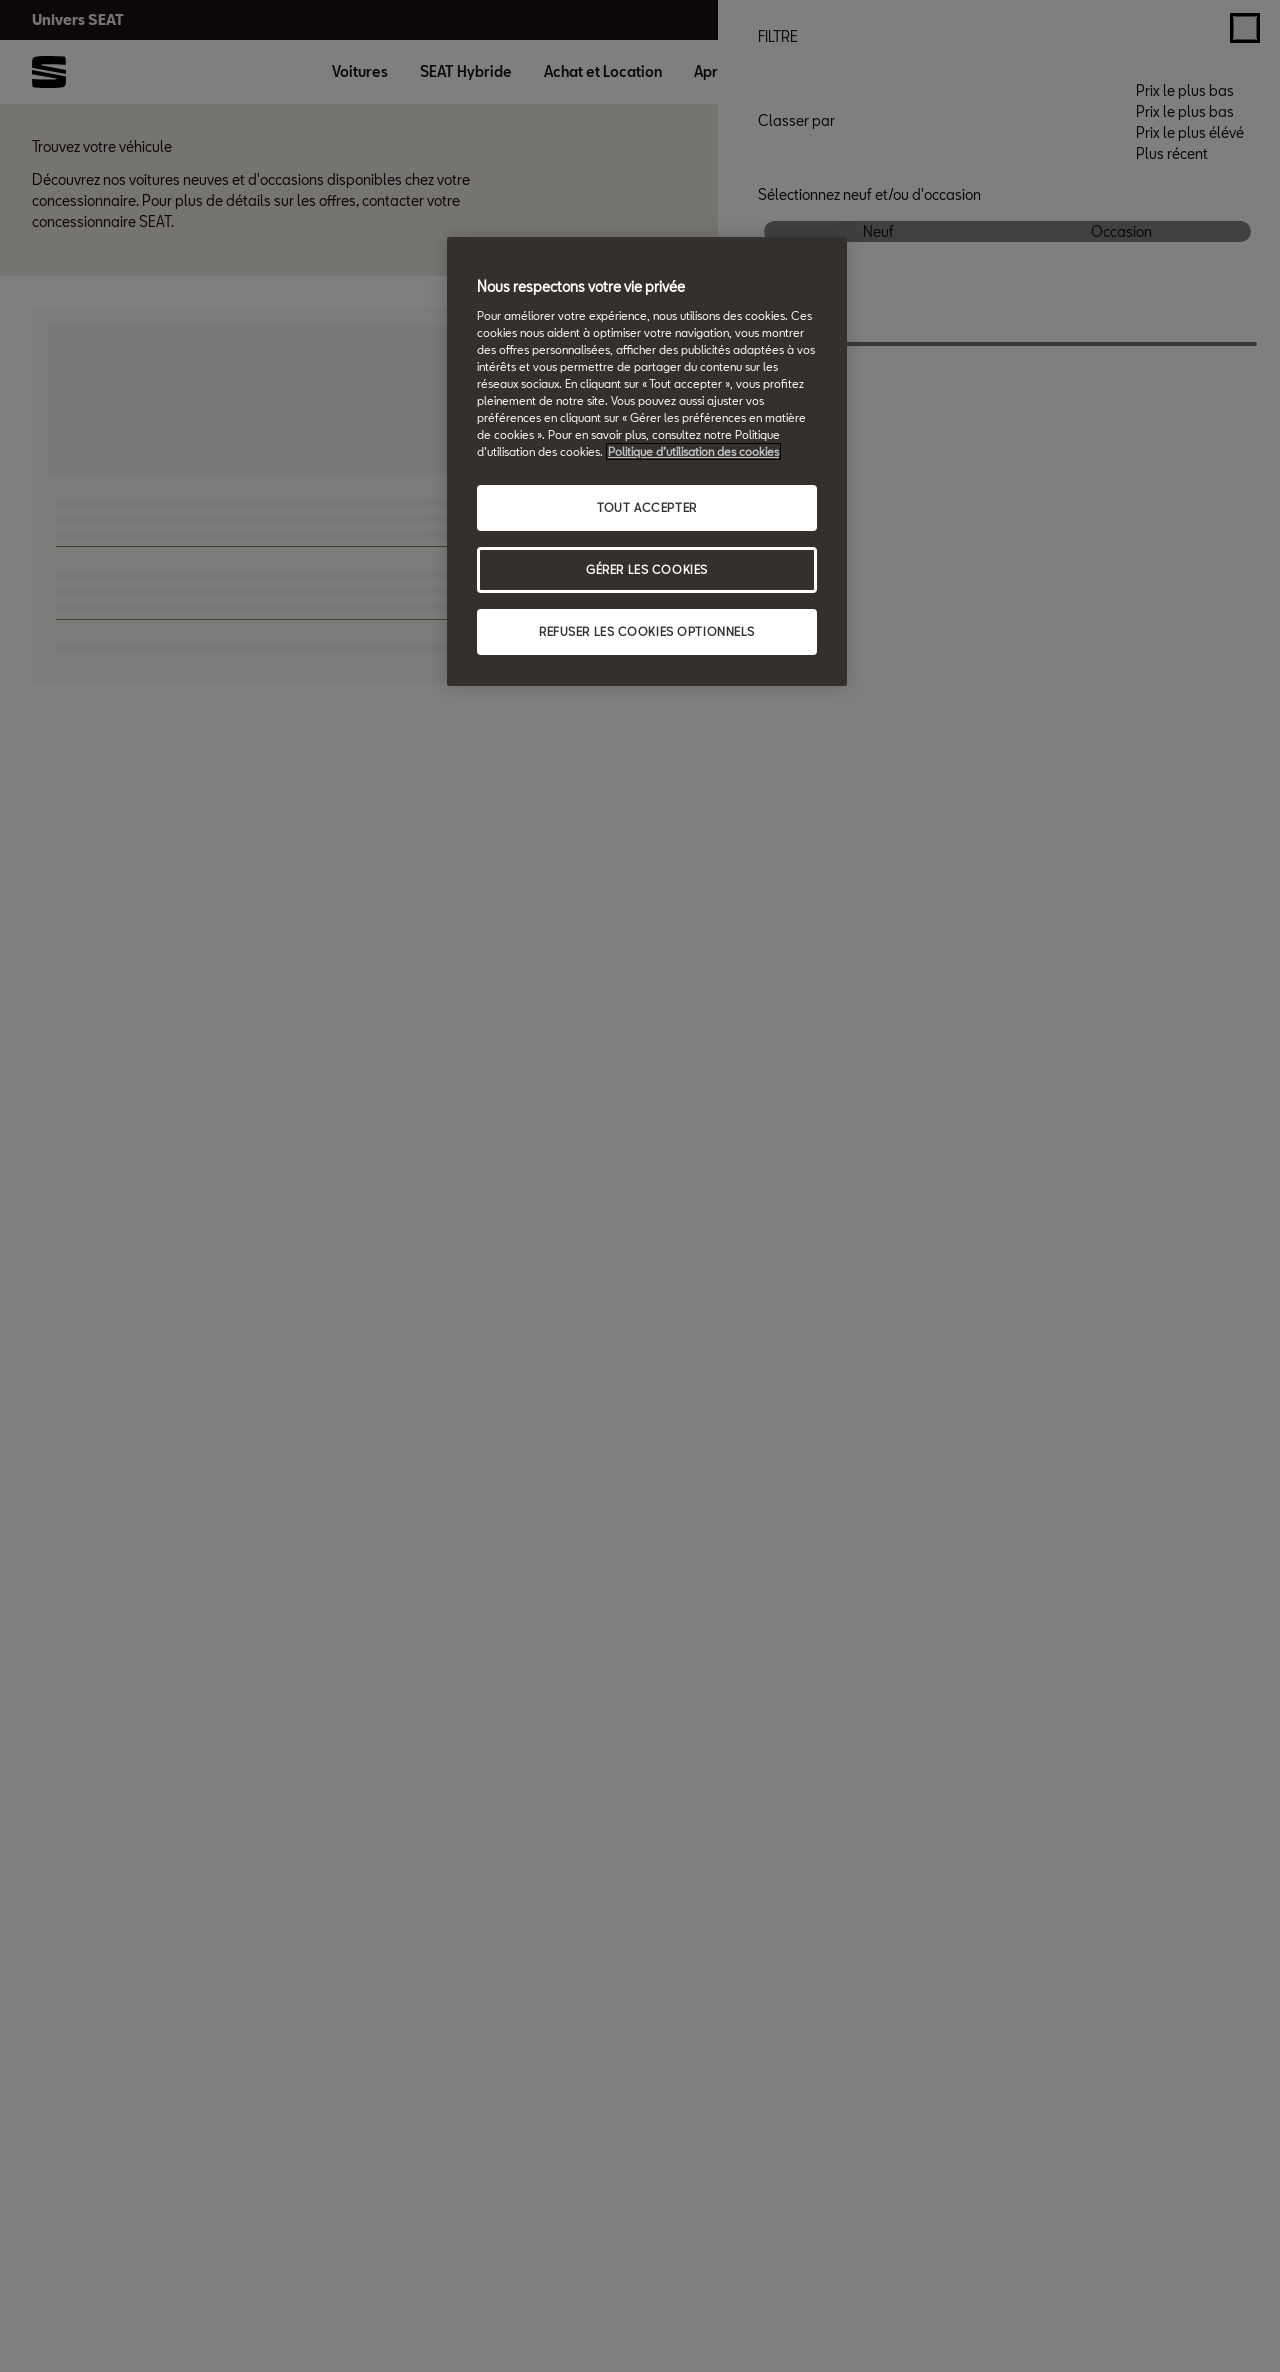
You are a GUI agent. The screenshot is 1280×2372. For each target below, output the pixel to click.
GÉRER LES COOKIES (647, 569)
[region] (647, 461)
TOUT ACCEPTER (646, 507)
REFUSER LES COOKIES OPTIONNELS (647, 631)
